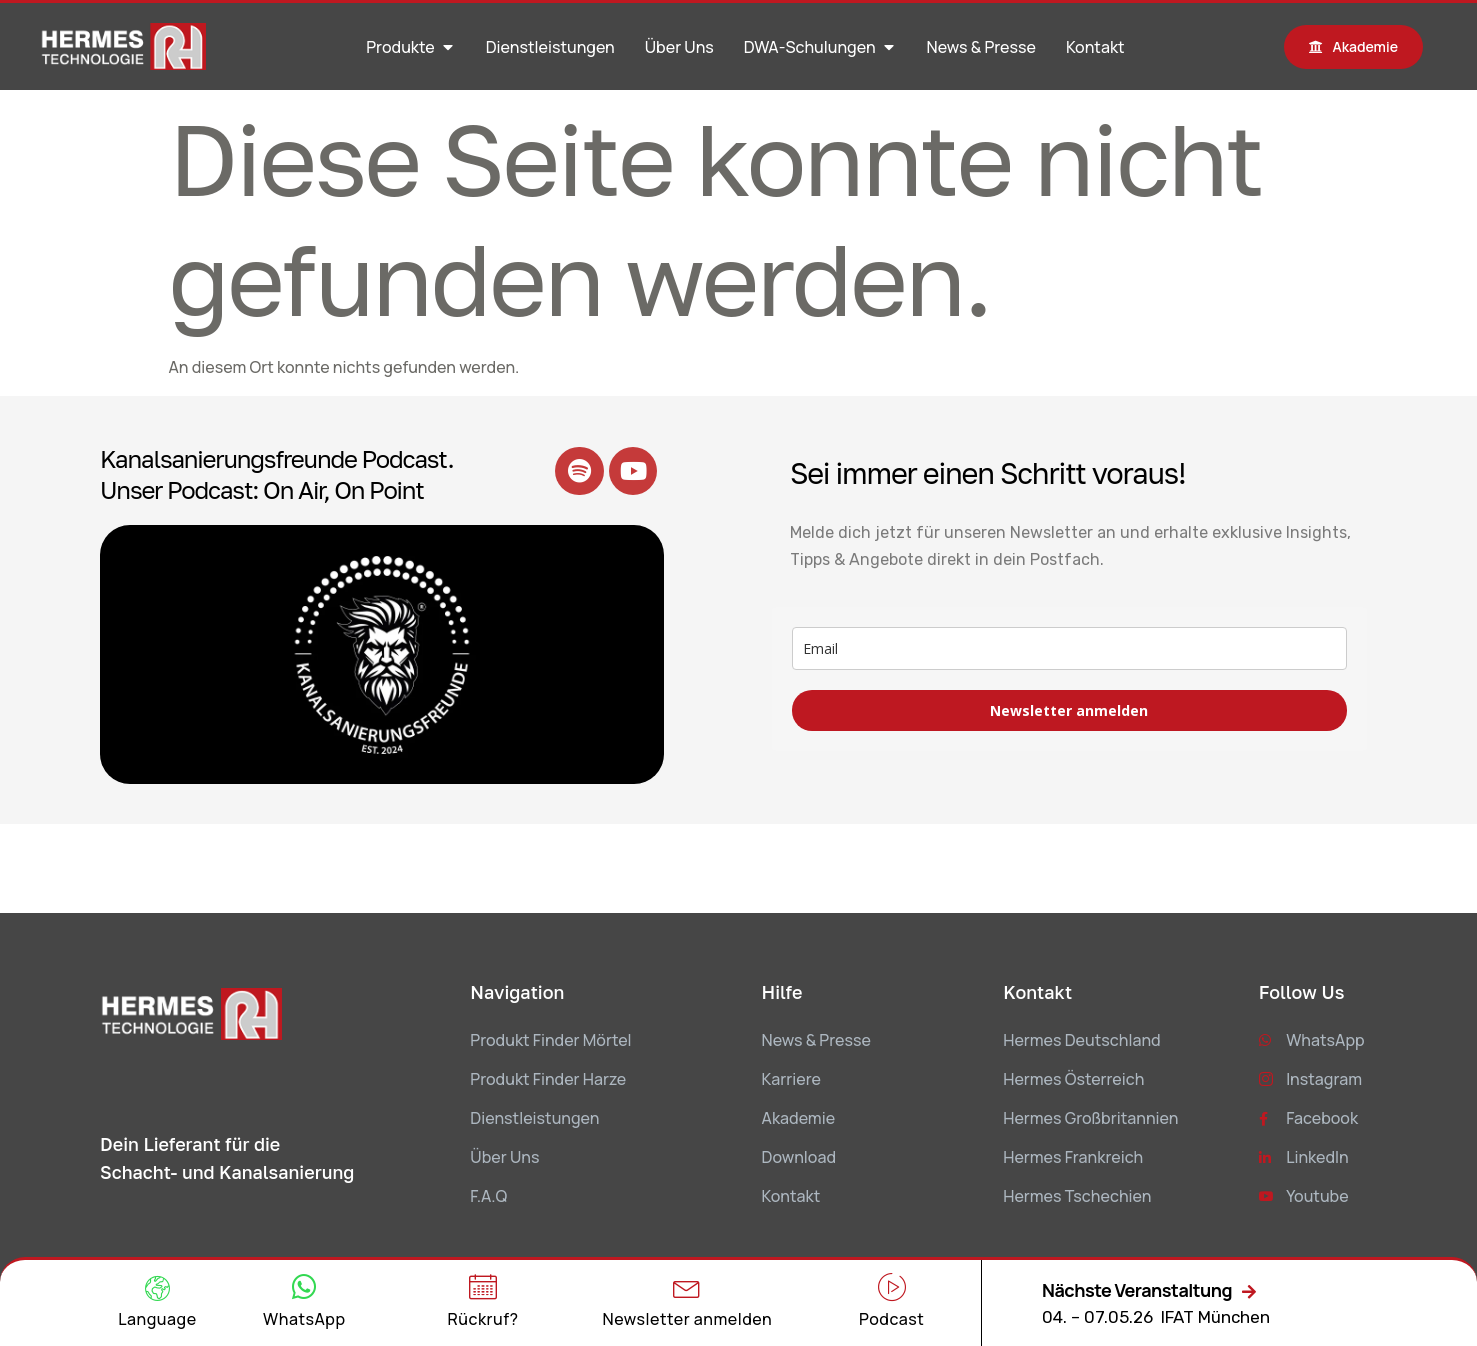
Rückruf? (483, 1319)
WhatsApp (304, 1319)
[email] (1069, 648)
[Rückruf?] (483, 1287)
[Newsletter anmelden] (687, 1287)
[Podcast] (892, 1287)
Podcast (891, 1319)
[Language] (157, 1288)
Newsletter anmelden (1069, 710)
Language (157, 1319)
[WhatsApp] (304, 1287)
